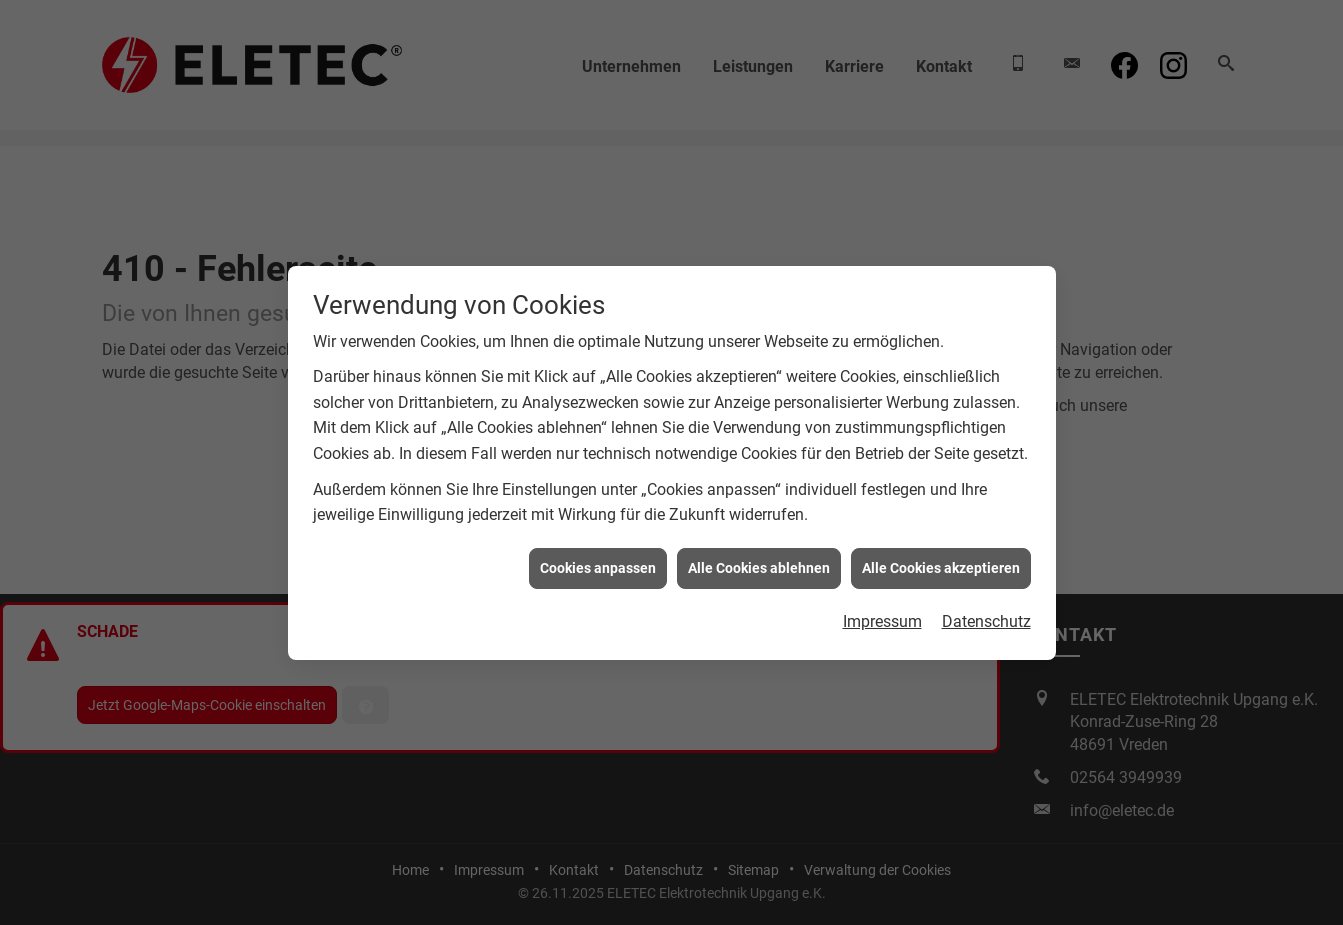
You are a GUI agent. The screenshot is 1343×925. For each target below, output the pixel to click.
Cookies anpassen (598, 565)
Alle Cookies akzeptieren (941, 565)
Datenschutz (986, 619)
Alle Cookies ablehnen (759, 565)
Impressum (882, 619)
